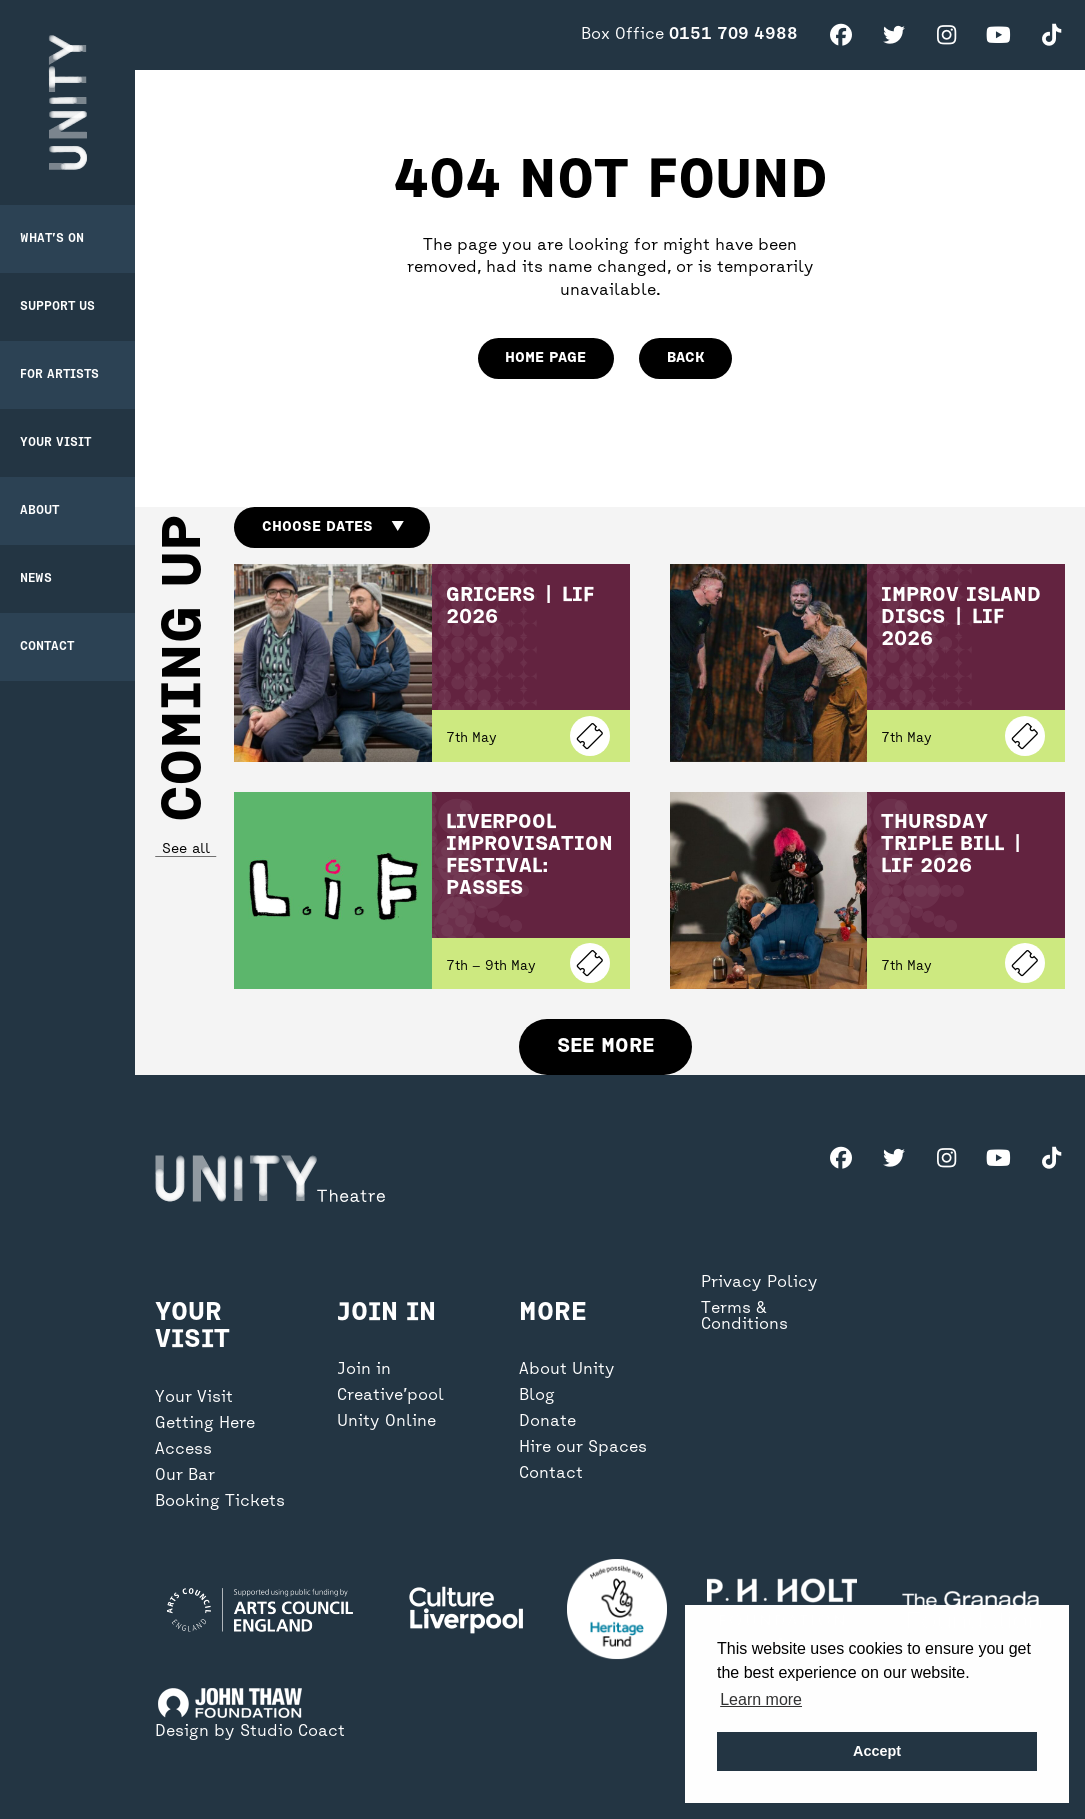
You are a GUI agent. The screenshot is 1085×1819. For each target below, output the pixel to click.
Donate (547, 1422)
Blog (537, 1396)
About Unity (567, 1370)
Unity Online (386, 1422)
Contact (47, 647)
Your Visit (55, 443)
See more (605, 1046)
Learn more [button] (761, 1699)
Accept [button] (877, 1751)
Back (686, 358)
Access (183, 1450)
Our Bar (185, 1476)
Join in (364, 1370)
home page (545, 358)
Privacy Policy (759, 1283)
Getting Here (205, 1424)
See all (185, 849)
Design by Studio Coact (250, 1732)
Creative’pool (390, 1396)
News (36, 579)
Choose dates (332, 527)
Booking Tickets (220, 1502)
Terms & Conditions (744, 1317)
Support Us (57, 307)
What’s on (52, 239)
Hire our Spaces (583, 1448)
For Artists (59, 375)
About (39, 511)
